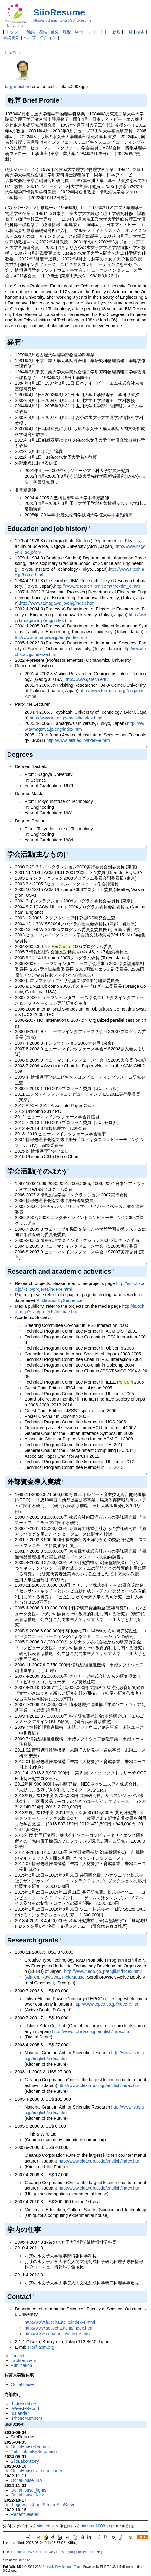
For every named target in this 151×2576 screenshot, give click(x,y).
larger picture (18, 86)
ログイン (48, 37)
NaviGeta (50, 1977)
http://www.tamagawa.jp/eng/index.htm (57, 603)
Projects (19, 2355)
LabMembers (23, 2360)
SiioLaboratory (25, 2461)
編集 (31, 31)
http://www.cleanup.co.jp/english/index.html (99, 2085)
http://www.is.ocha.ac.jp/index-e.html (60, 2322)
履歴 (67, 31)
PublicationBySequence (59, 1300)
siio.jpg (41, 2525)
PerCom (125, 1382)
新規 (116, 31)
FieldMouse (73, 1977)
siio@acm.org (41, 2347)
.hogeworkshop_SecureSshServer (44, 2504)
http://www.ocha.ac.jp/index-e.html (57, 2333)
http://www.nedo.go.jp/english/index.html (103, 1971)
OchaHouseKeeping (30, 2446)
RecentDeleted (25, 2514)
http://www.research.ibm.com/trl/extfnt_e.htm (97, 586)
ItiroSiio (12, 52)
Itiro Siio (24, 2560)
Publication (21, 2365)
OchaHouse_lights (29, 2490)
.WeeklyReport (25, 2408)
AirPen (32, 1977)
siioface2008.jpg (93, 2525)
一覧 (128, 31)
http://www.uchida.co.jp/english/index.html (92, 2031)
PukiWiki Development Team (62, 2566)
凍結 (43, 31)
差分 (55, 31)
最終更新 (11, 37)
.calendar (20, 2413)
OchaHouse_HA (26, 2480)
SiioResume (59, 12)
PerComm (61, 946)
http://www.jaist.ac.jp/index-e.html (78, 740)
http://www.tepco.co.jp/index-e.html (106, 2004)
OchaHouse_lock (27, 2495)
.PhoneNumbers (26, 2418)
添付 (79, 31)
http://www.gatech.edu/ (87, 679)
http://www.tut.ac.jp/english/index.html (66, 717)
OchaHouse (22, 2384)
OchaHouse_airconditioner (36, 2470)
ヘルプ (30, 37)
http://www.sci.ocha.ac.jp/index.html (59, 2328)
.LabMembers (24, 2403)
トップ (11, 31)
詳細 (69, 2526)
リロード (95, 31)
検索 (140, 31)
